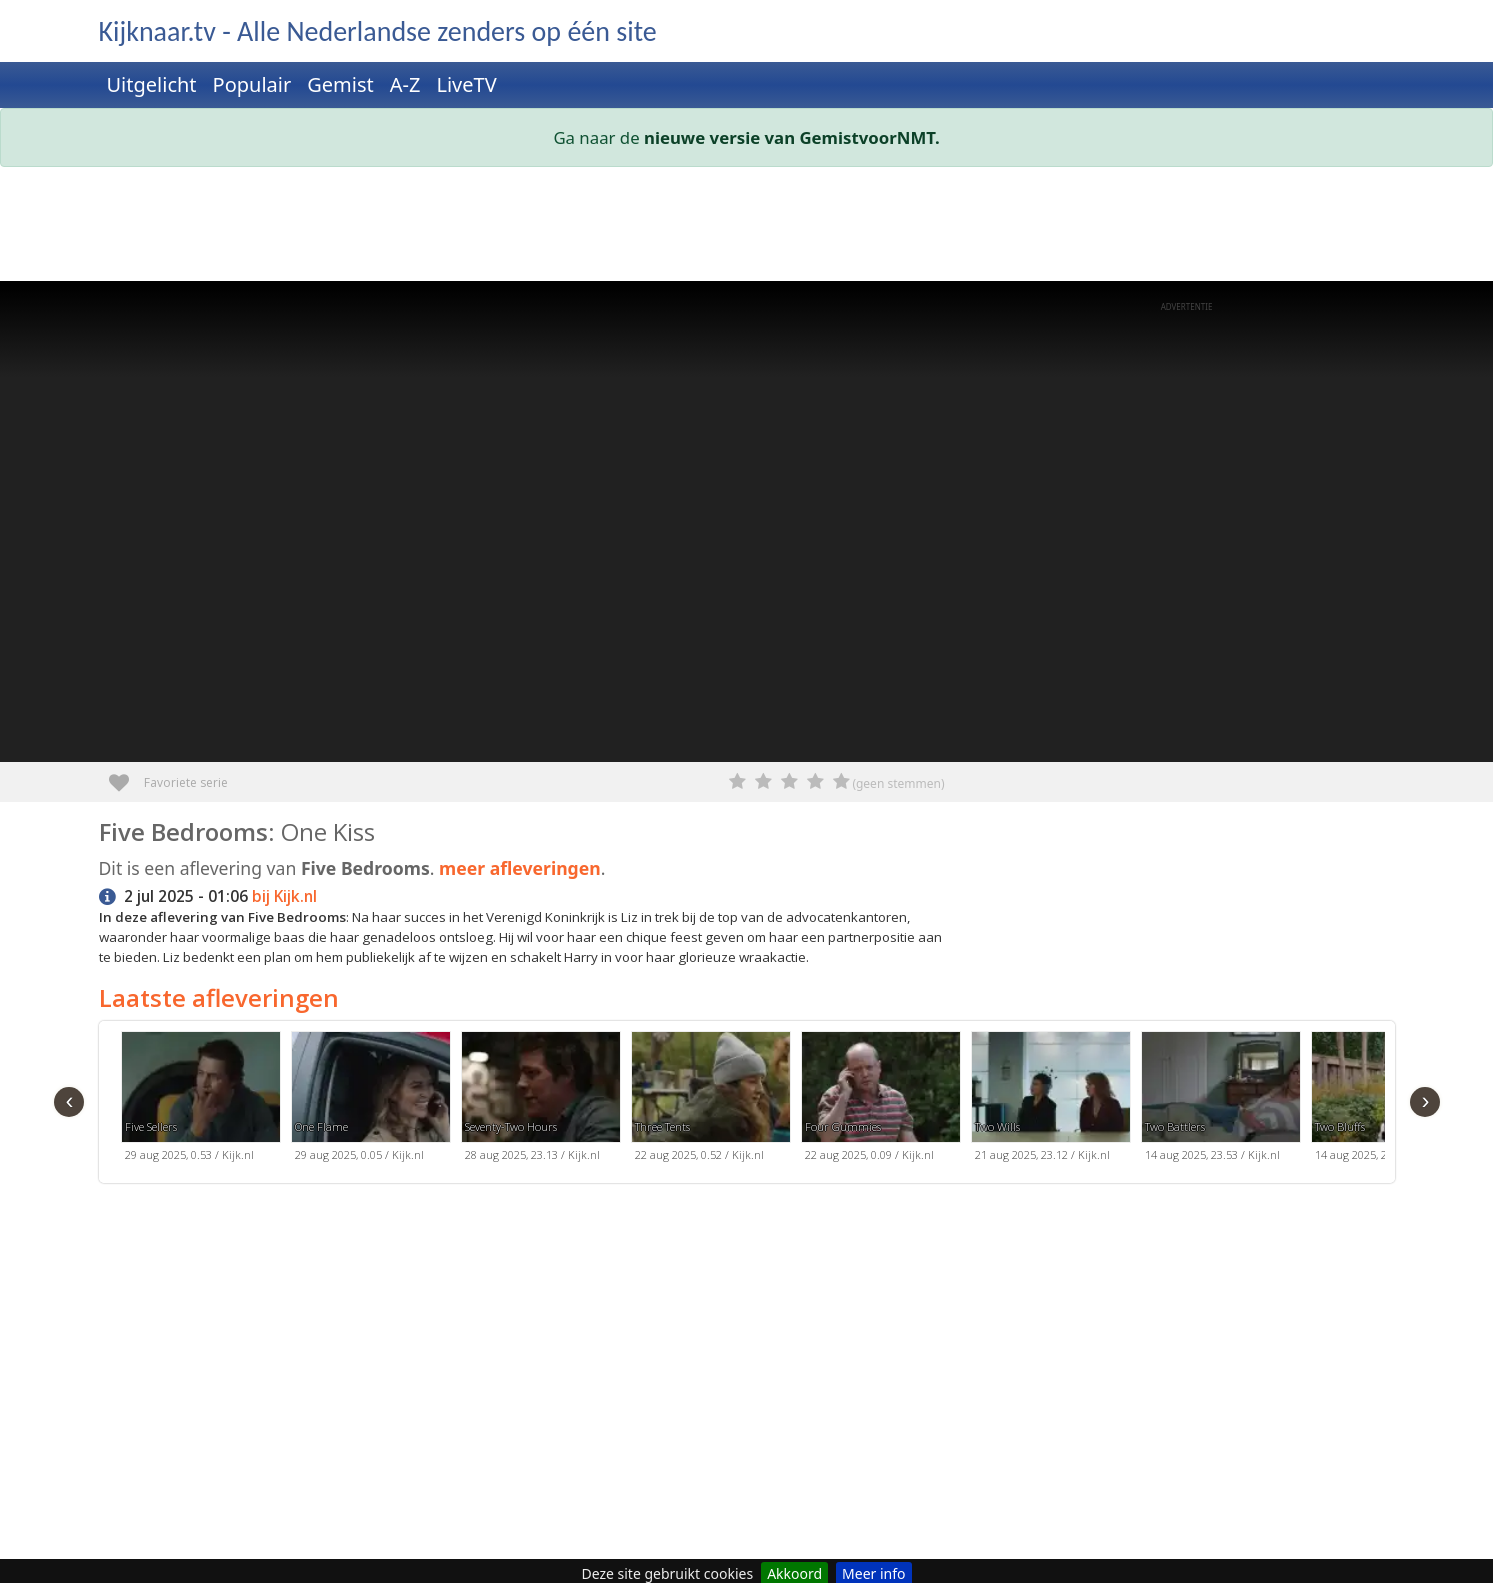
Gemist (340, 84)
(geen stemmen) (898, 783)
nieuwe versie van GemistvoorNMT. (792, 137)
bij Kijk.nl (284, 896)
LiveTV (466, 84)
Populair (252, 84)
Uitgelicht (152, 84)
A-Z (405, 84)
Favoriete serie (126, 775)
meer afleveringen (520, 868)
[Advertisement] (699, 228)
